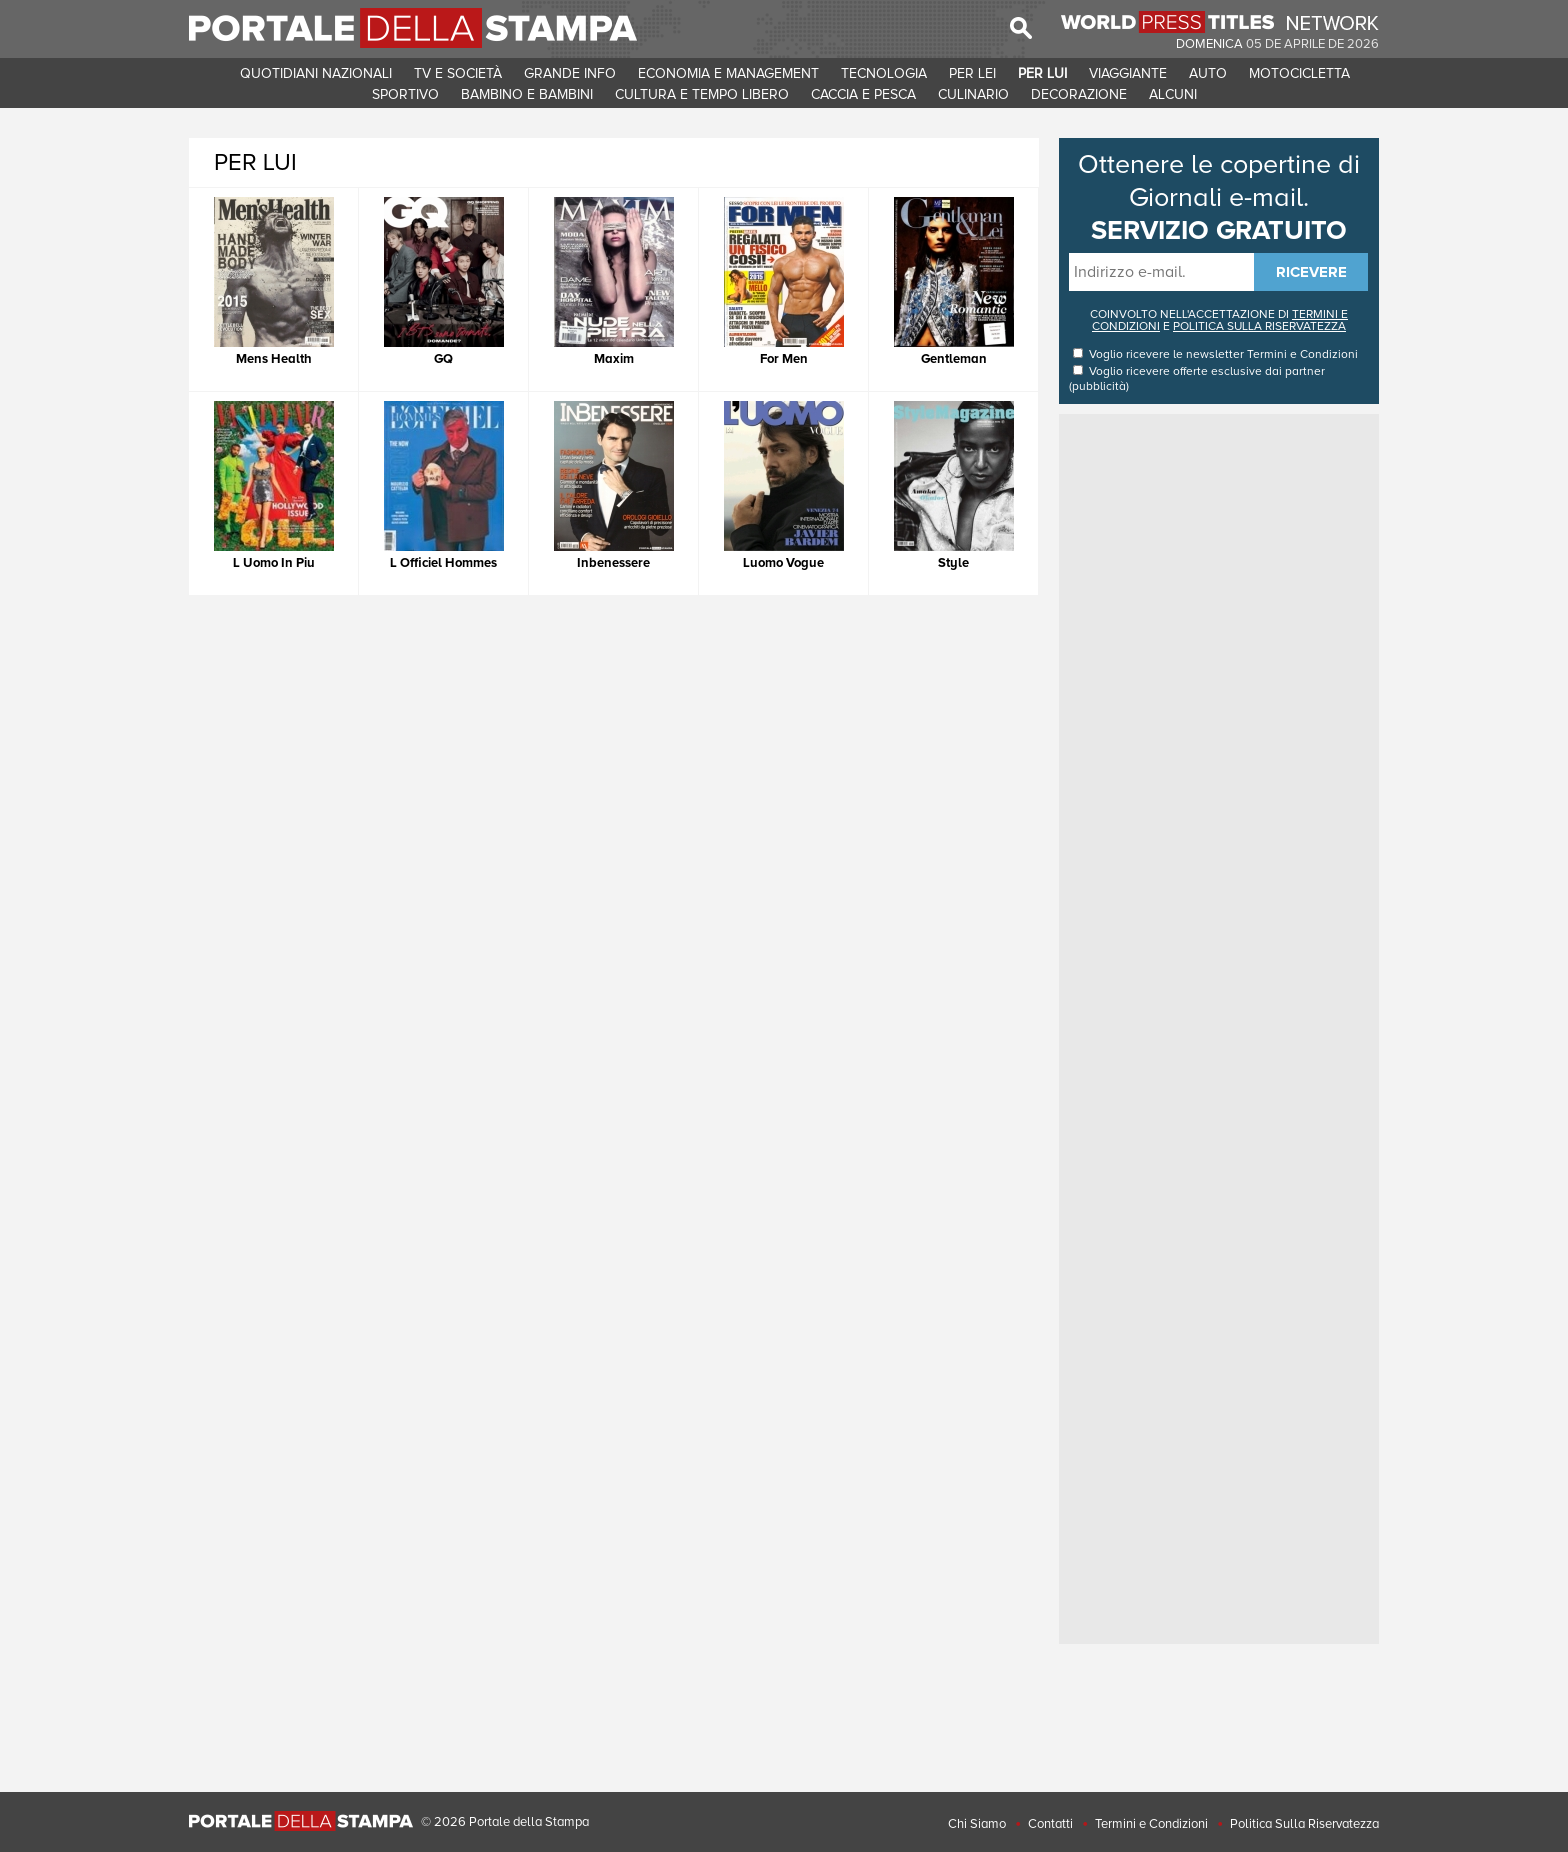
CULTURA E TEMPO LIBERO (702, 94)
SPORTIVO (405, 94)
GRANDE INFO (570, 73)
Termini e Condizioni (1302, 354)
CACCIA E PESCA (863, 94)
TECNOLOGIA (884, 73)
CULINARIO (973, 94)
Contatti (1050, 1824)
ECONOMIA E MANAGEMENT (728, 73)
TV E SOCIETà (458, 73)
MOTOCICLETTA (1299, 73)
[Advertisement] (1219, 719)
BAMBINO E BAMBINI (527, 94)
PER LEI (972, 73)
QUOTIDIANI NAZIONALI (316, 73)
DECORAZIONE (1079, 94)
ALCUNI (1173, 94)
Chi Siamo (977, 1824)
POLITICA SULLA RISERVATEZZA (1259, 326)
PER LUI (1042, 73)
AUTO (1208, 73)
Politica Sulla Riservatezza (1304, 1824)
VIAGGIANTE (1128, 73)
